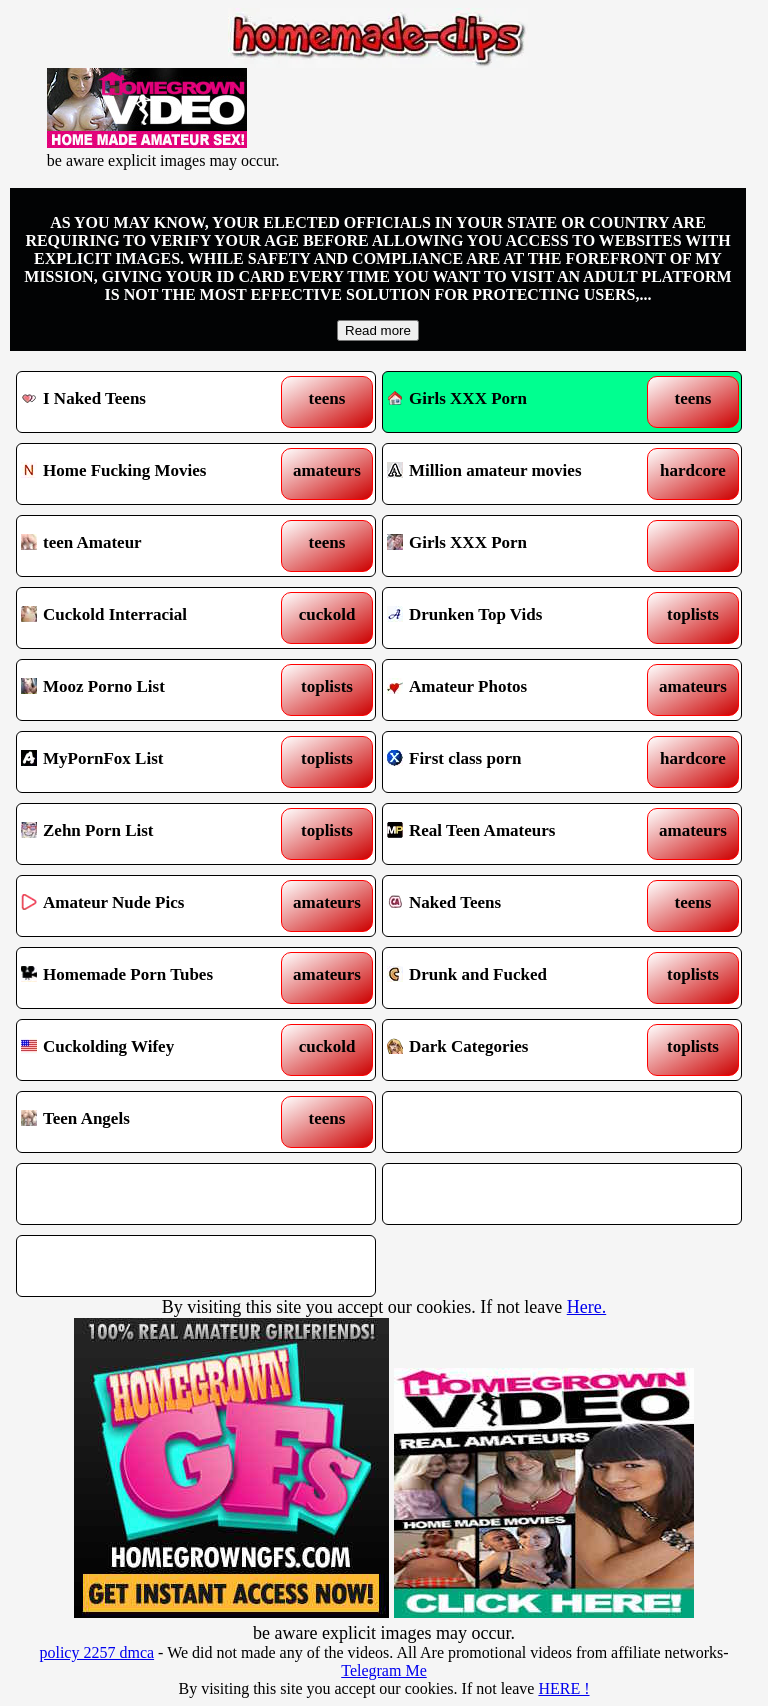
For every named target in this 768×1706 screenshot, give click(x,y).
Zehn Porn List (150, 834)
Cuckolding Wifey (150, 1050)
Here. (586, 1307)
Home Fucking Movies (150, 474)
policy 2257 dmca (96, 1652)
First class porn (516, 762)
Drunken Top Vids (516, 618)
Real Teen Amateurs (516, 834)
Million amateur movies (516, 474)
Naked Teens (516, 906)
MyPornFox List (150, 762)
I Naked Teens (150, 402)
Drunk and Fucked (516, 978)
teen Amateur (150, 546)
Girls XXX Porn (457, 398)
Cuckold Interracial (150, 618)
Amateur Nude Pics (150, 906)
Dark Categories (516, 1050)
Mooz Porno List (150, 690)
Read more (378, 330)
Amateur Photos (516, 690)
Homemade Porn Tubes (150, 978)
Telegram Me (384, 1670)
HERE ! (563, 1688)
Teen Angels (150, 1122)
